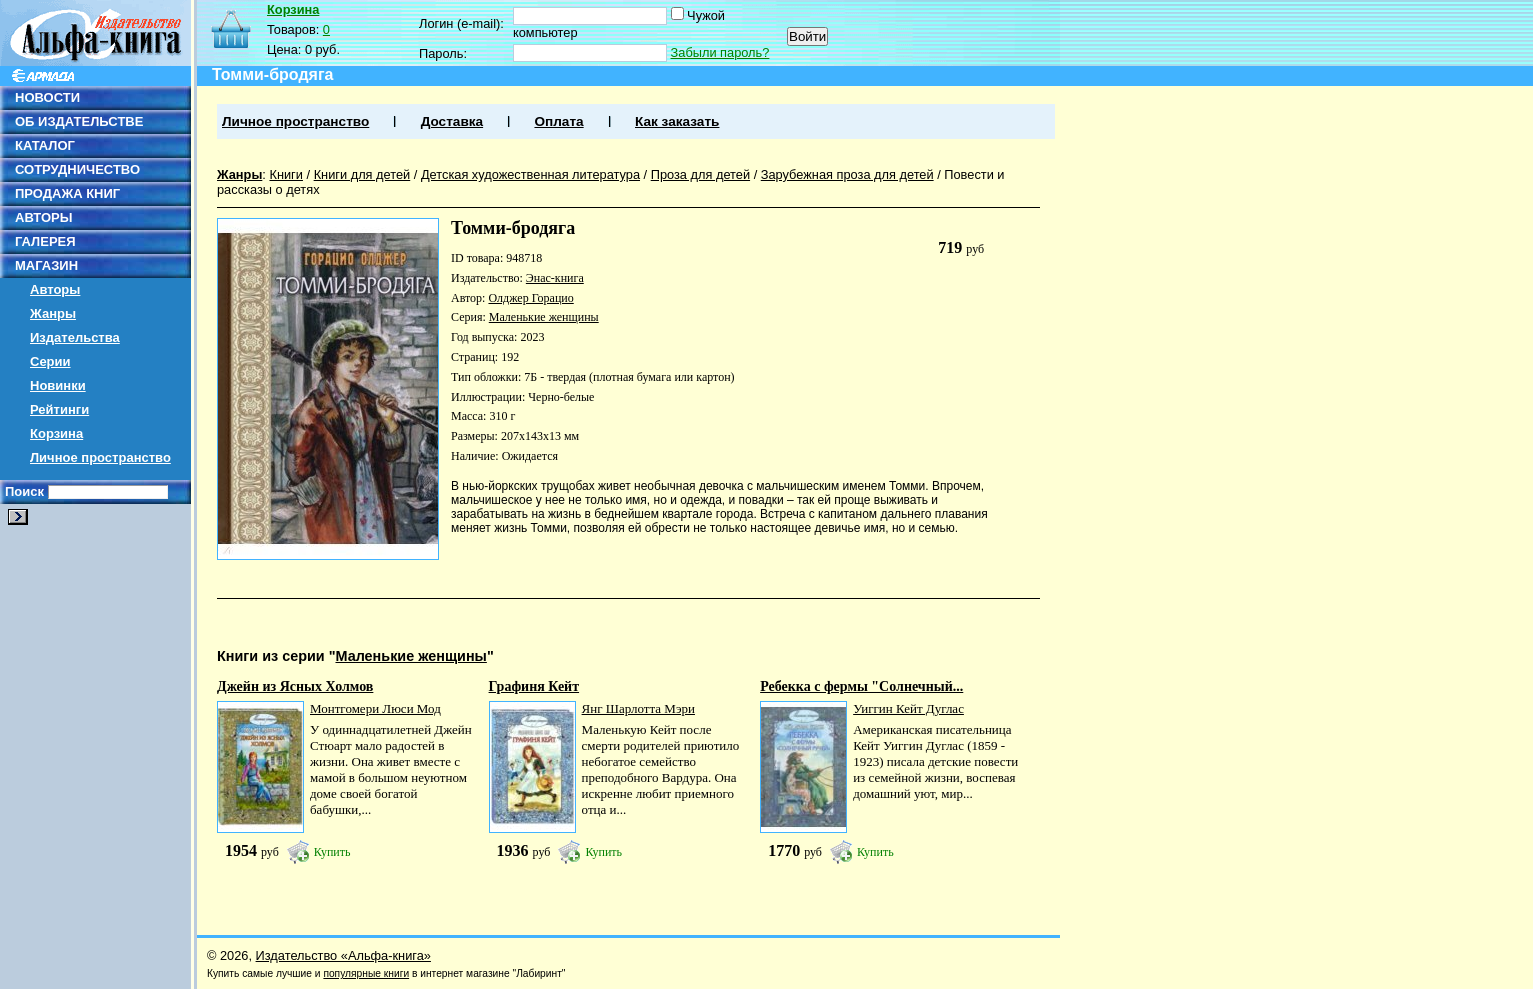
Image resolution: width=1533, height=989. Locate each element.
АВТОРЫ (43, 217)
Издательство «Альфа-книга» (343, 955)
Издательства (75, 337)
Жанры (53, 313)
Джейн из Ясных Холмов (295, 686)
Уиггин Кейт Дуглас (908, 708)
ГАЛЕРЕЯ (45, 241)
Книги (286, 174)
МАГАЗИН (46, 265)
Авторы (55, 289)
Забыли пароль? (720, 52)
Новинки (58, 385)
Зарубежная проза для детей (847, 174)
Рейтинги (59, 409)
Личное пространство (100, 457)
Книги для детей (362, 174)
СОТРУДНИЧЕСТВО (77, 169)
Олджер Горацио (530, 298)
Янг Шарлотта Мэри (638, 708)
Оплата (558, 121)
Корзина (56, 433)
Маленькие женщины (544, 317)
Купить (332, 852)
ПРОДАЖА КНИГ (67, 193)
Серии (50, 361)
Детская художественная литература (530, 174)
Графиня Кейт (534, 686)
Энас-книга (555, 278)
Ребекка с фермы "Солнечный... (861, 686)
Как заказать (677, 121)
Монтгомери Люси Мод (375, 708)
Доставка (452, 121)
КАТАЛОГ (45, 145)
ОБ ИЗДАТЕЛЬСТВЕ (79, 121)
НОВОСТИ (47, 97)
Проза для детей (700, 174)
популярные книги (366, 973)
